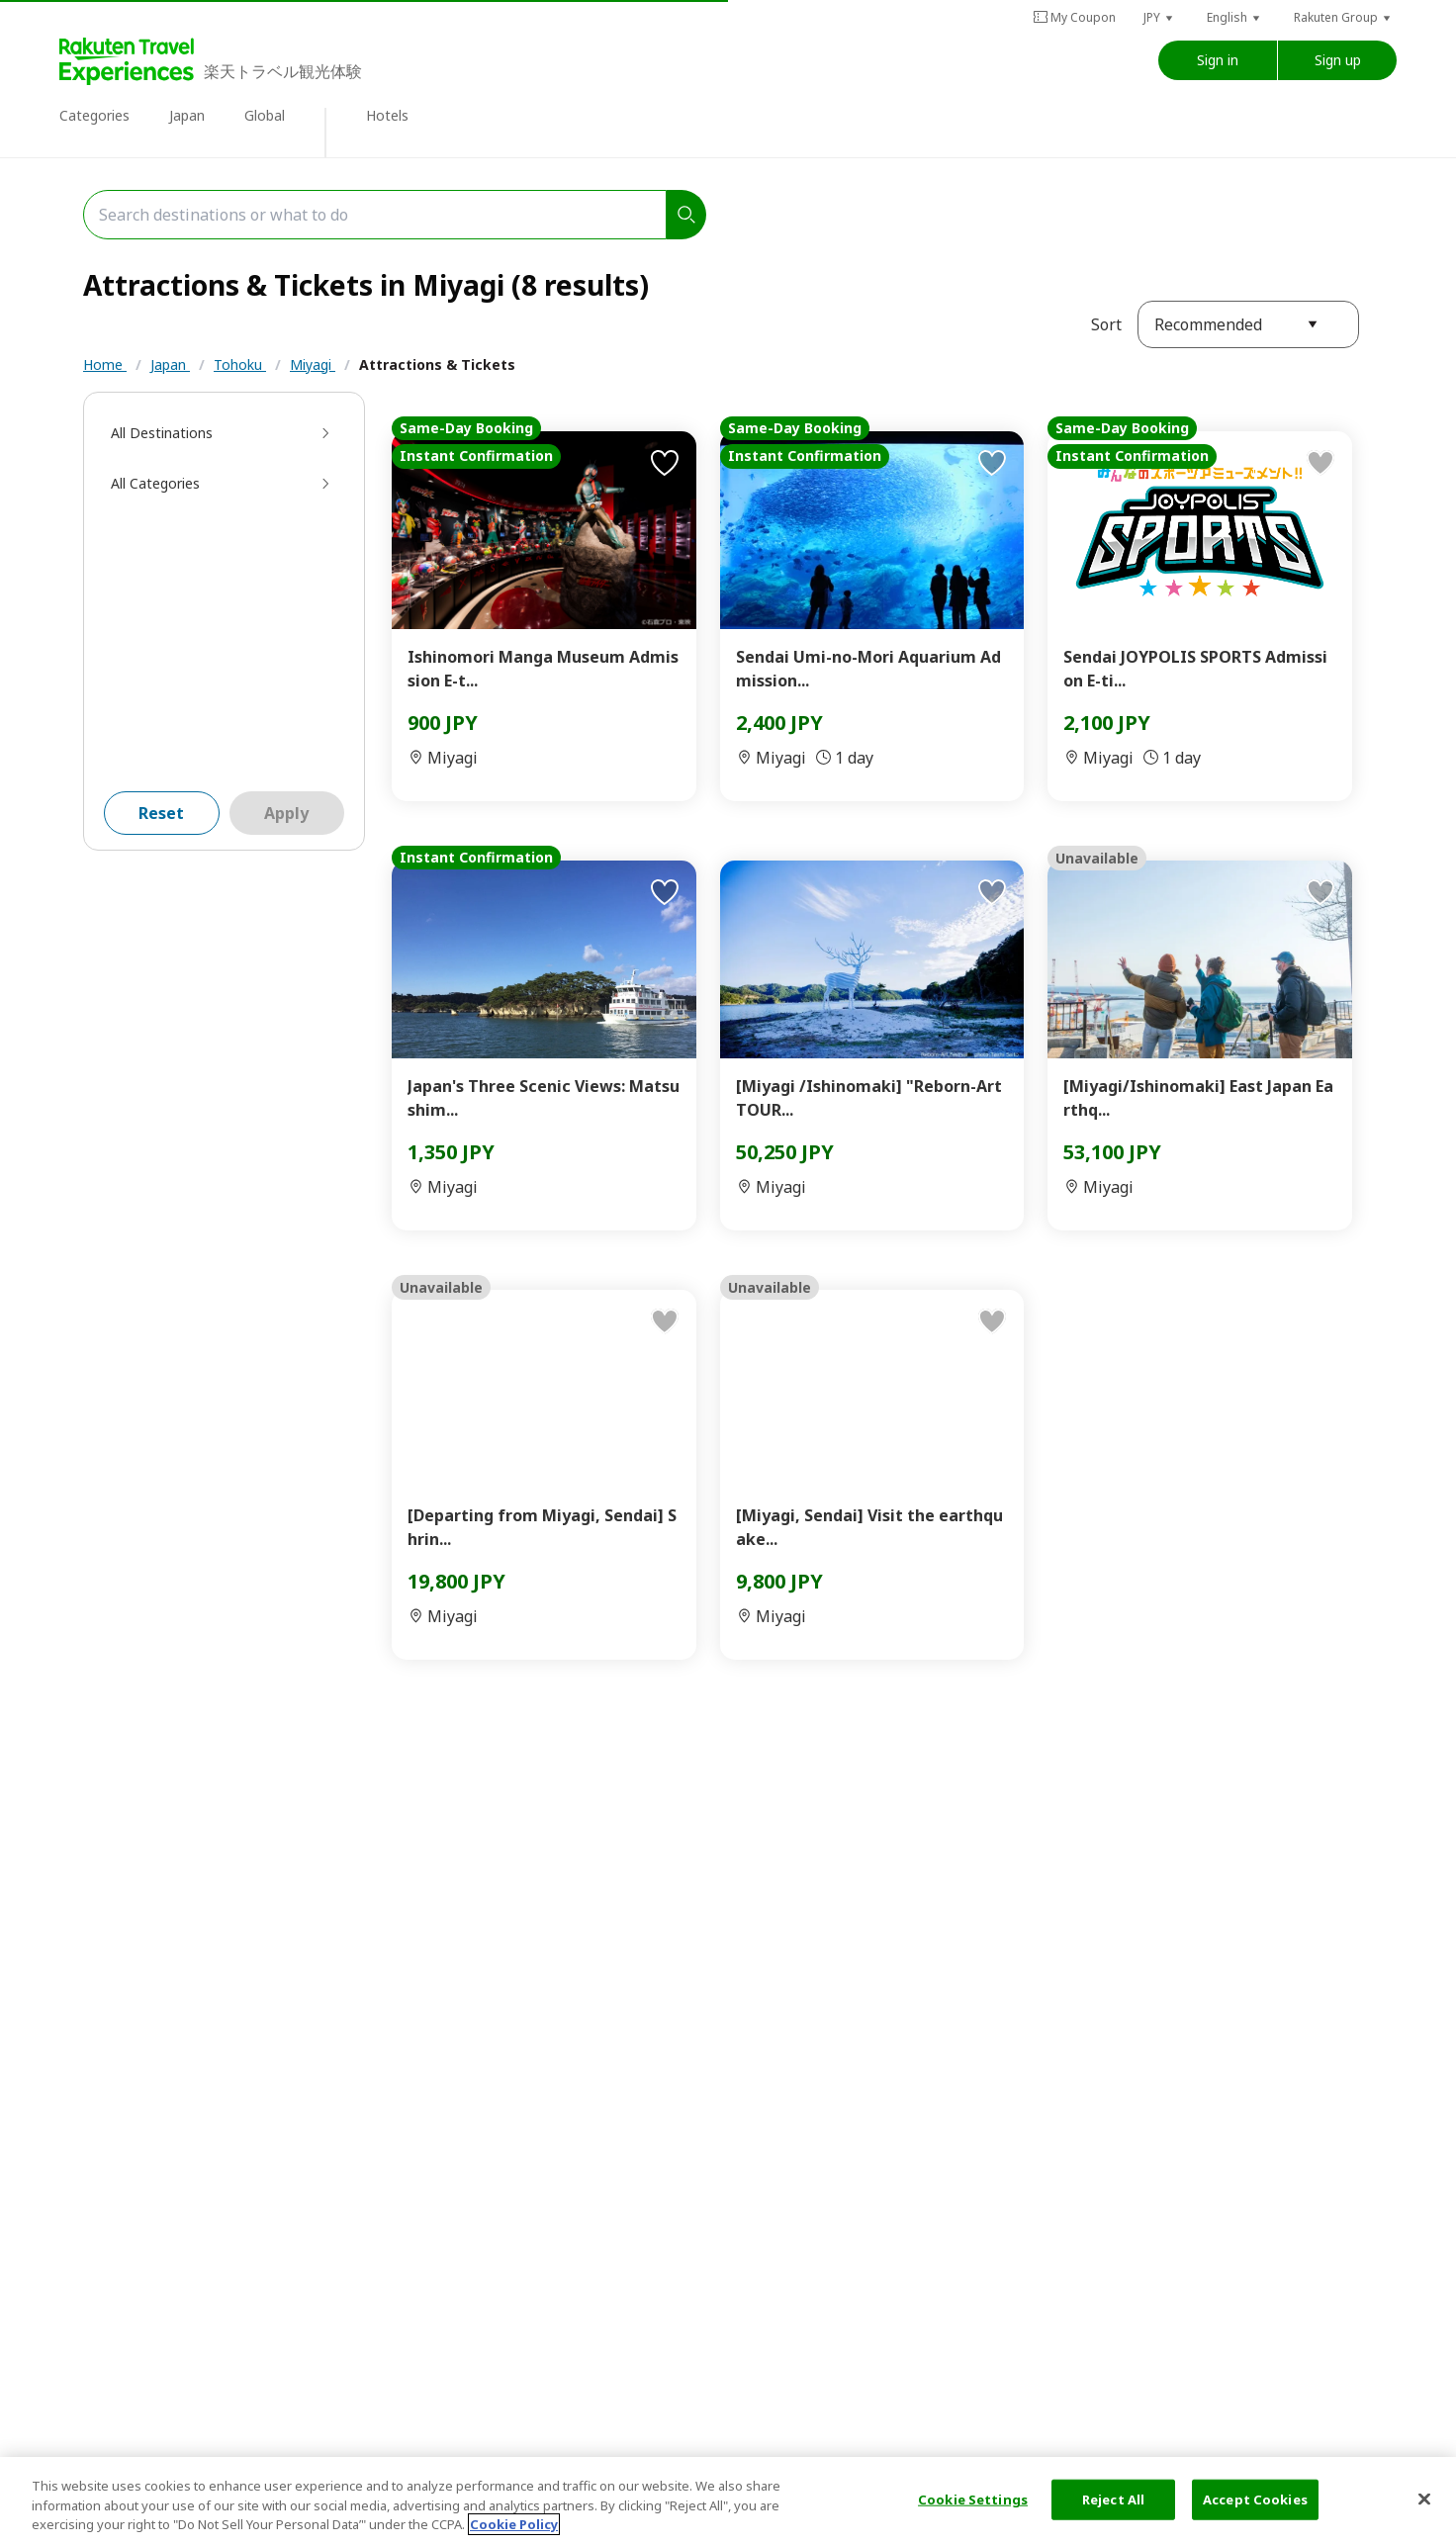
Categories (94, 115)
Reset (161, 861)
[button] (1159, 17)
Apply (286, 861)
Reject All (1113, 2498)
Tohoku (240, 364)
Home (105, 364)
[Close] (1424, 2498)
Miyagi (312, 364)
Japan (187, 115)
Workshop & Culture (737, 404)
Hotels (387, 115)
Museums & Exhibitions (557, 404)
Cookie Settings (973, 2498)
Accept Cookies (1255, 2498)
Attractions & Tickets (437, 364)
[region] (728, 2501)
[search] (686, 214)
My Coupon (1074, 17)
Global (264, 115)
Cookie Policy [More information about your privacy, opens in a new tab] (514, 2524)
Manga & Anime (391, 404)
